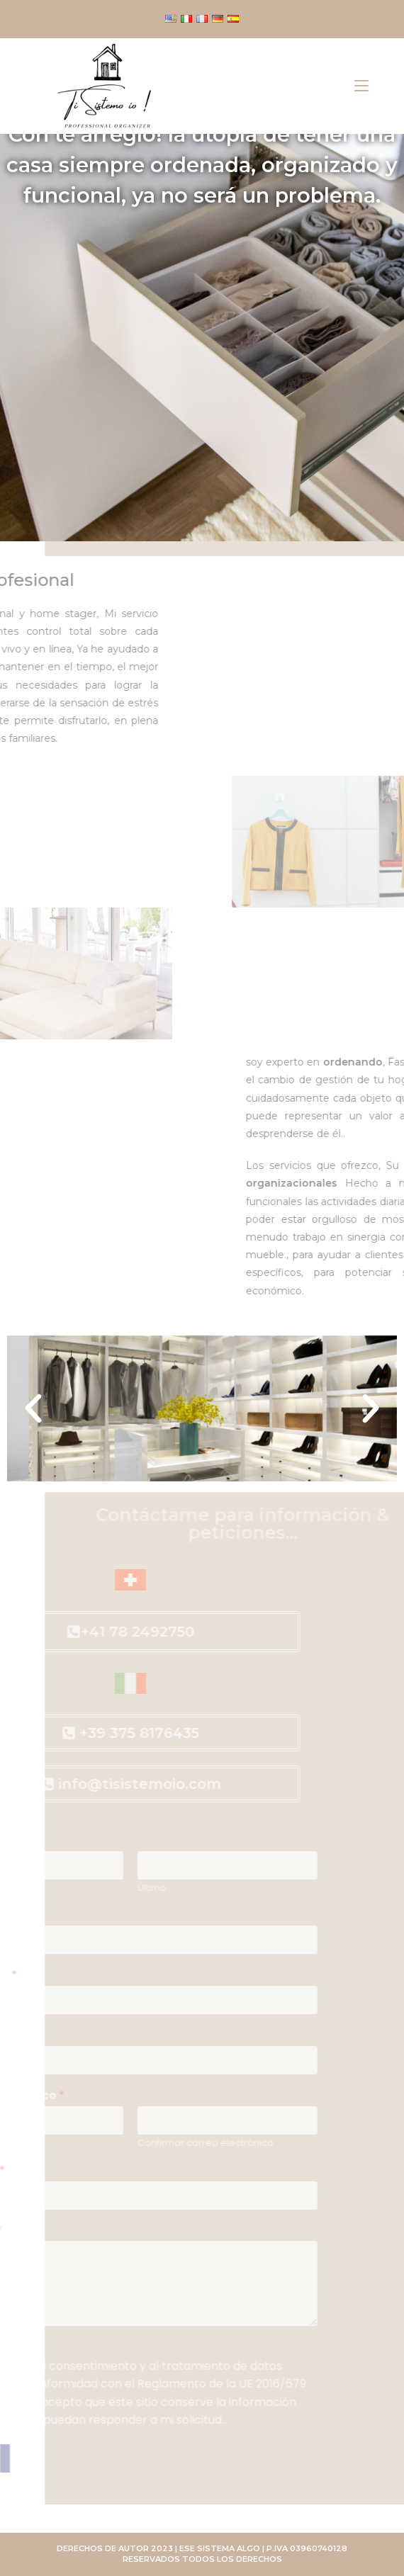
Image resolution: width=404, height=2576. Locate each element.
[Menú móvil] (361, 85)
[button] (33, 1408)
